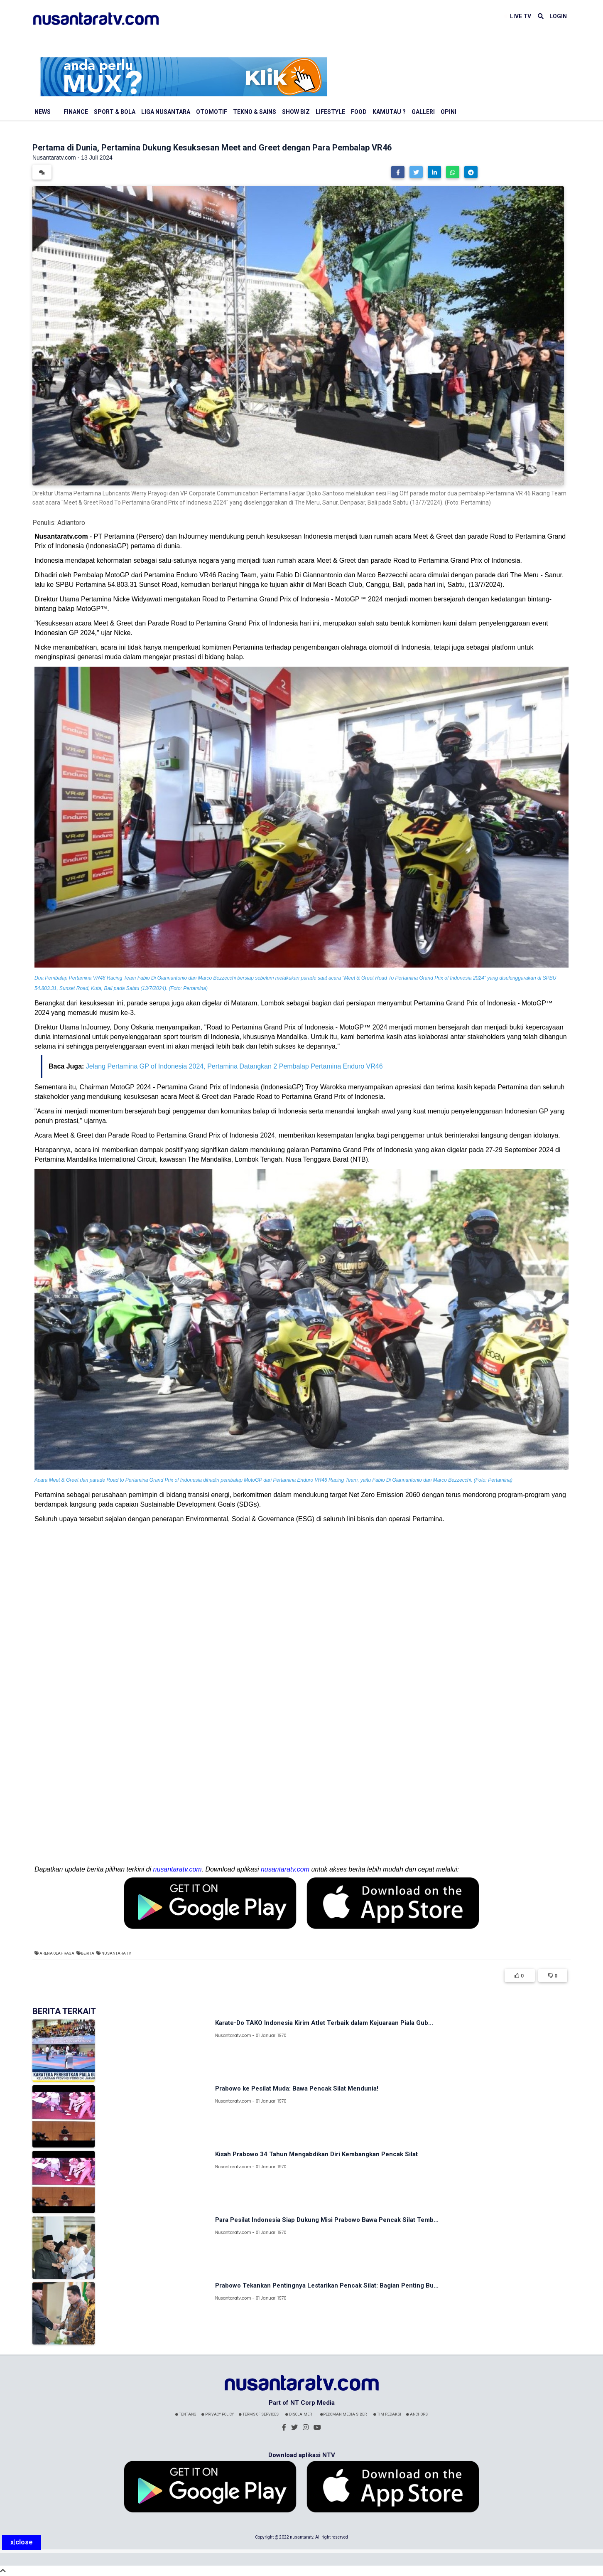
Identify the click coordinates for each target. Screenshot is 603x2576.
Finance (76, 111)
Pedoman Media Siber (343, 2414)
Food (359, 111)
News (42, 111)
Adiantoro (71, 523)
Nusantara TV (116, 1953)
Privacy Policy (217, 2414)
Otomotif (211, 111)
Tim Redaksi (387, 2414)
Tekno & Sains (254, 111)
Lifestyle (330, 111)
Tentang (185, 2414)
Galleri (423, 111)
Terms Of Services (259, 2414)
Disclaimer (298, 2414)
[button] (397, 172)
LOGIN (558, 16)
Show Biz (296, 111)
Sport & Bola (114, 111)
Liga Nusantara (165, 111)
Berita (87, 1953)
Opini (448, 111)
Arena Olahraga (56, 1953)
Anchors (417, 2414)
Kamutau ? (389, 111)
